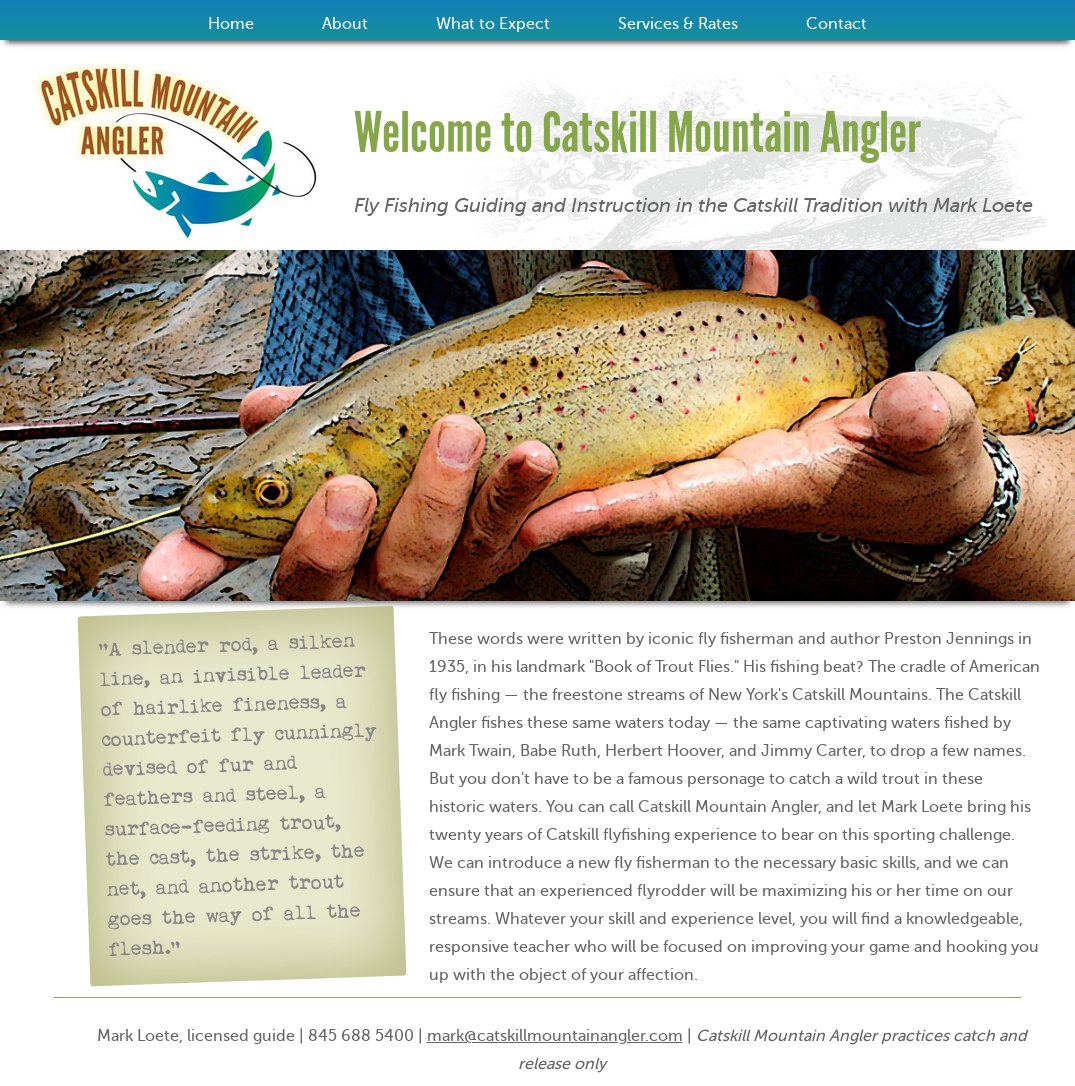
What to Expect (493, 24)
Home (231, 24)
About (345, 24)
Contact (836, 24)
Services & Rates (678, 24)
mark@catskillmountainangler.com (555, 1036)
